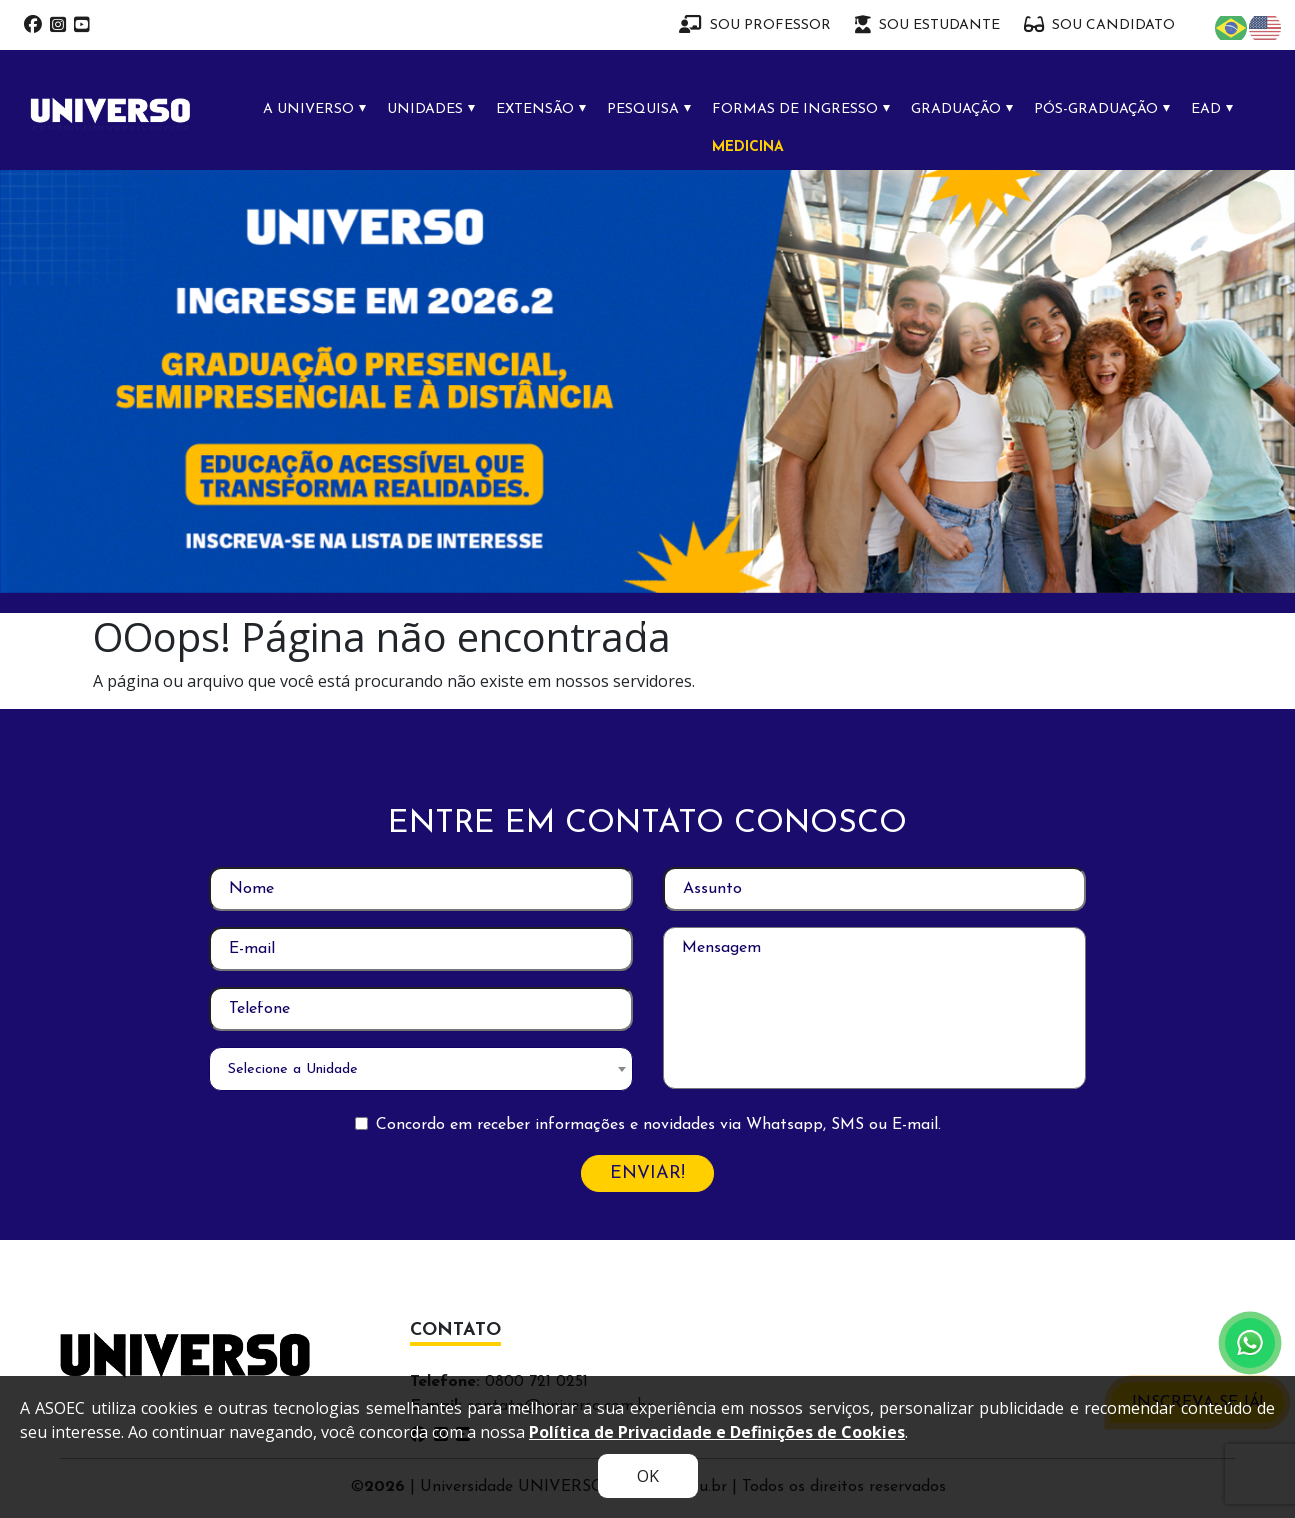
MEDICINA (748, 147)
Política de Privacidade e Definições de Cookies (717, 1432)
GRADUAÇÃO (956, 109)
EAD (1206, 109)
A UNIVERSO (308, 109)
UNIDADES (425, 109)
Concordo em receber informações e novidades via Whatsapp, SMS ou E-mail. (658, 1125)
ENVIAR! (647, 1173)
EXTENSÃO (535, 109)
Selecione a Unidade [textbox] (293, 1069)
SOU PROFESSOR (755, 25)
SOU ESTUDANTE (927, 25)
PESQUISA (643, 109)
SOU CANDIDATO (1099, 25)
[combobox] (420, 1069)
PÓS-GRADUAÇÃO (1096, 109)
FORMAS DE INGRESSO (795, 109)
